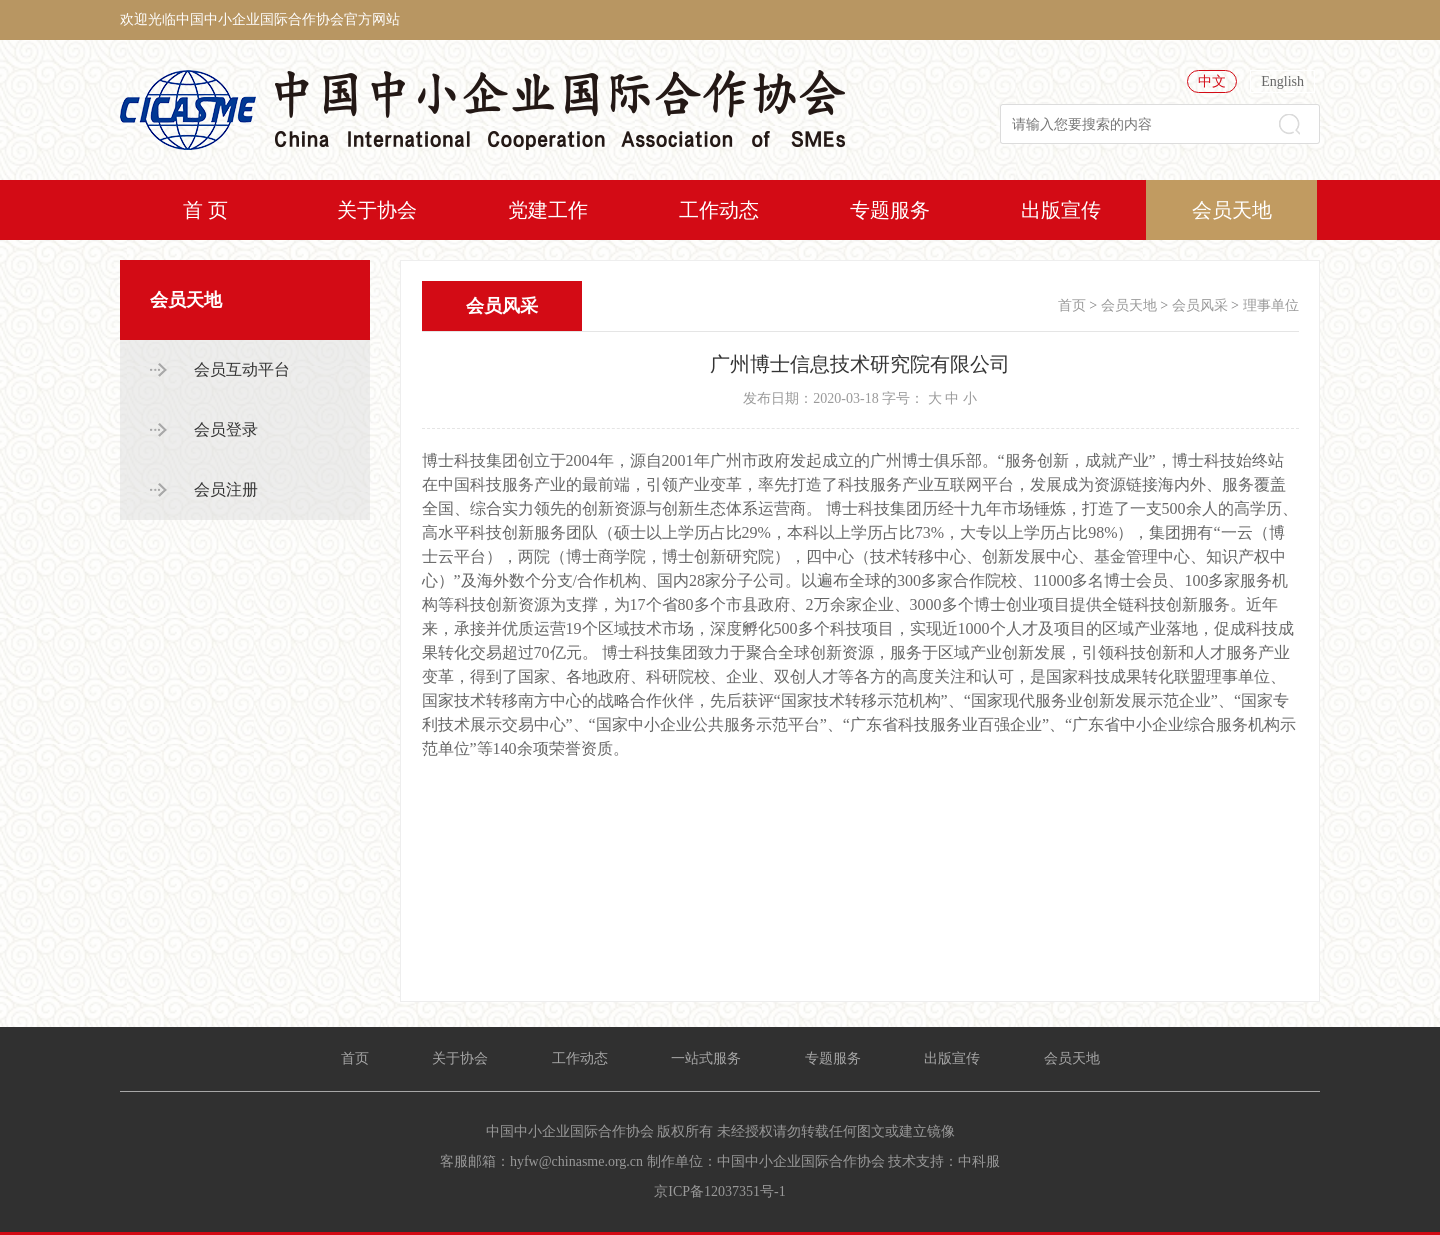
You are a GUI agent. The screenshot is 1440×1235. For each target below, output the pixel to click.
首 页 (205, 210)
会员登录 (226, 429)
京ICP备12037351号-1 (719, 1191)
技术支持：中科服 (944, 1161)
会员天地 (1232, 210)
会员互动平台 (242, 369)
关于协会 (377, 210)
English (1282, 81)
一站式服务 (706, 1058)
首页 (1072, 305)
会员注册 (226, 489)
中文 (1212, 81)
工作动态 (719, 210)
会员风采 (1200, 305)
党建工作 (548, 210)
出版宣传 (1061, 210)
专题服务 (890, 210)
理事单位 (1271, 305)
